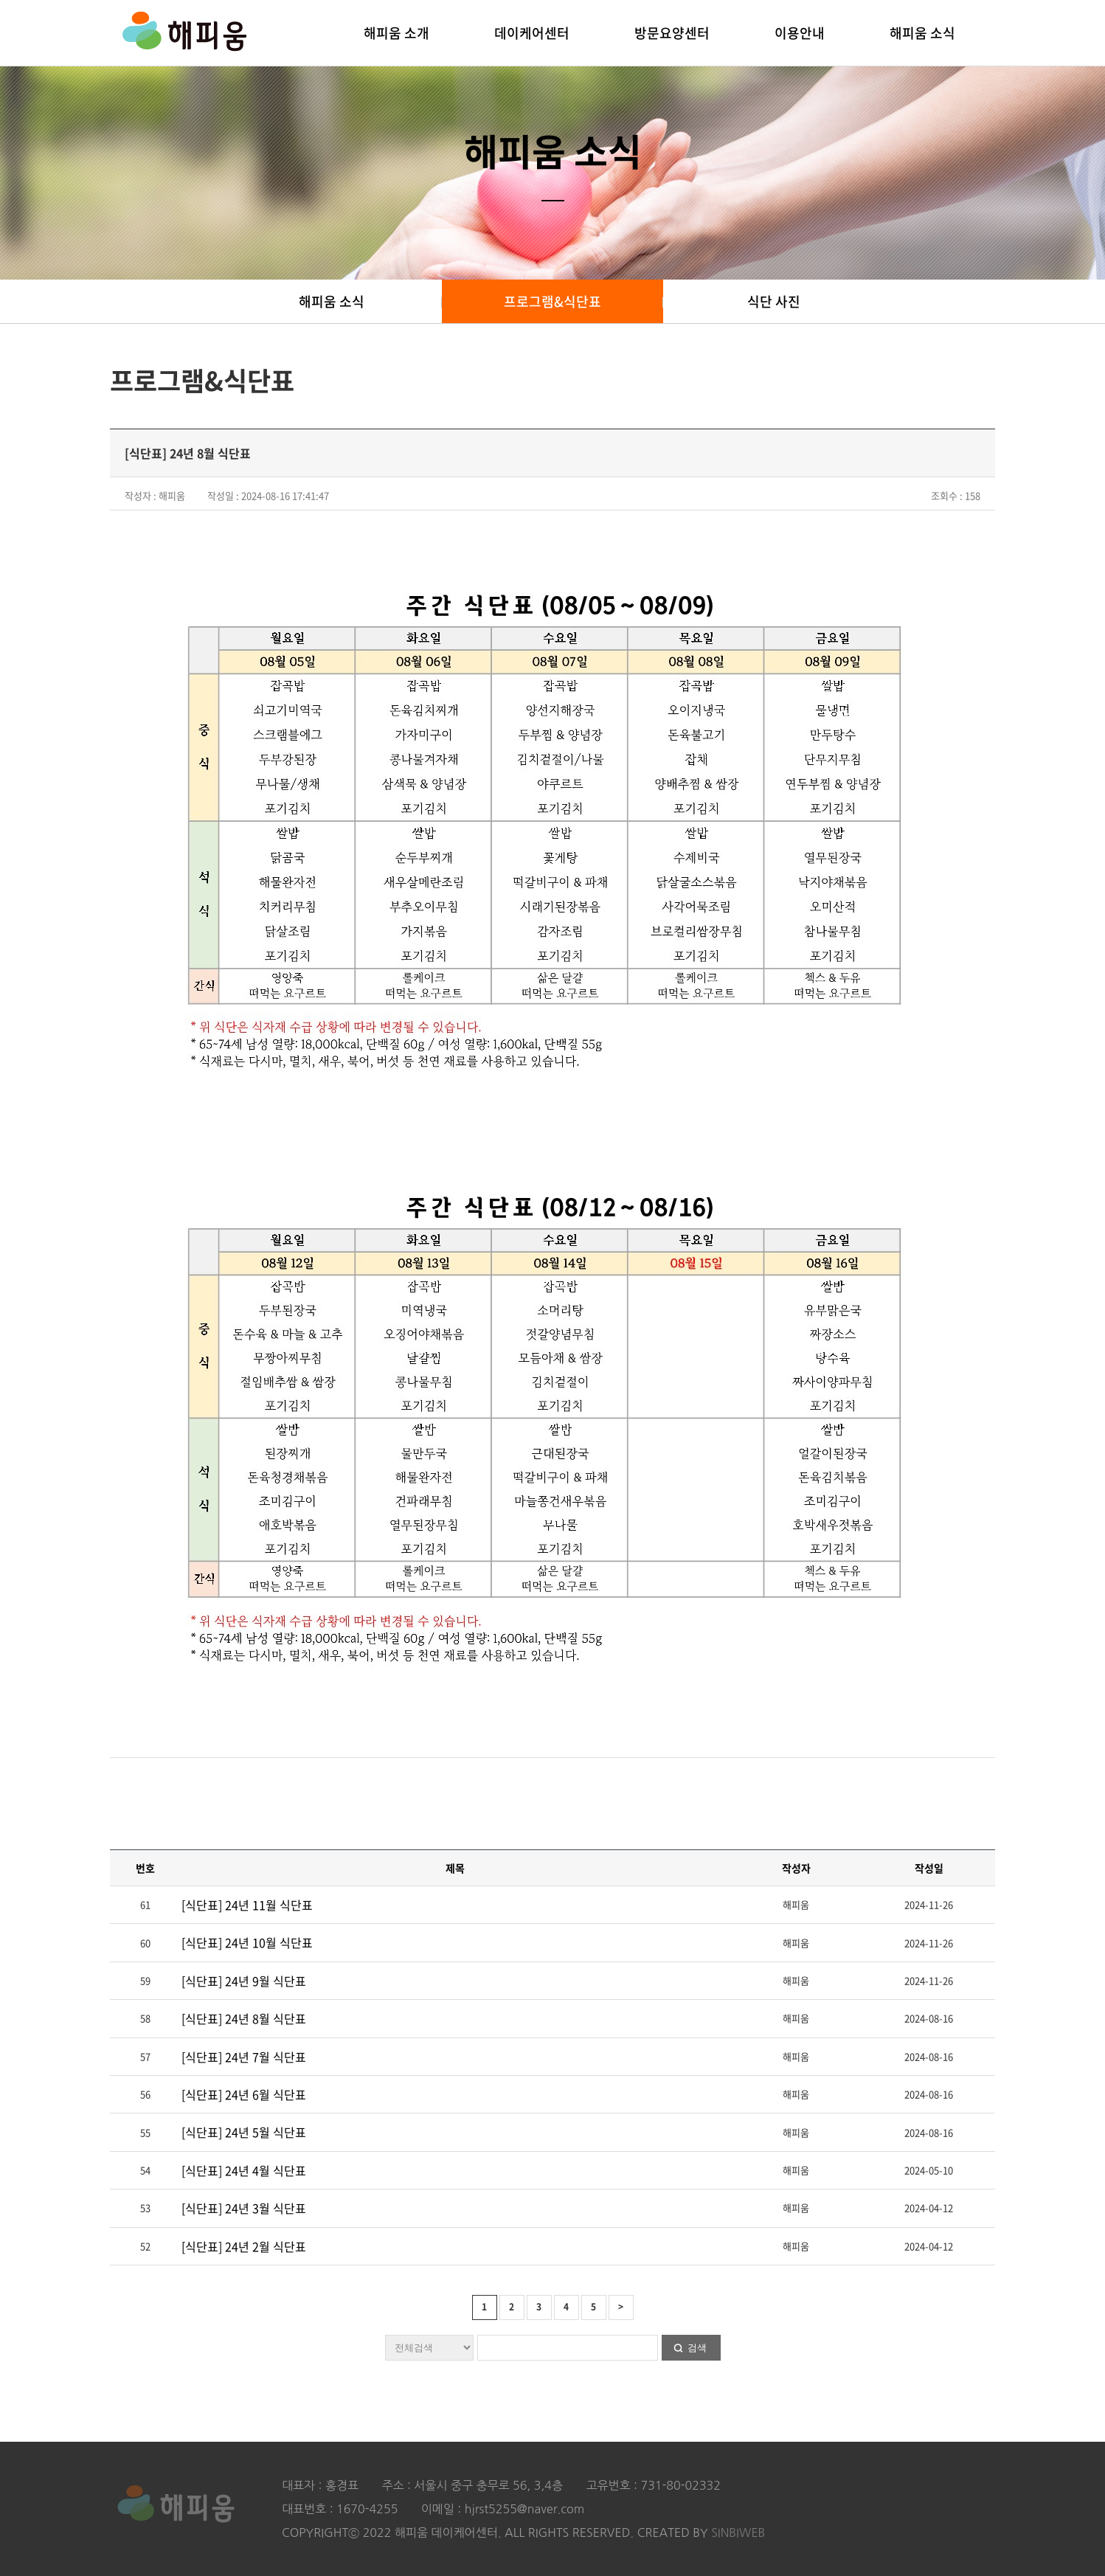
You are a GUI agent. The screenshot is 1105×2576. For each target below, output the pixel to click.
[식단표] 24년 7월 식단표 (243, 2057)
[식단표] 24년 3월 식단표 (243, 2208)
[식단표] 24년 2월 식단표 (243, 2246)
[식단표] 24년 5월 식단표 (243, 2132)
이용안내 (800, 33)
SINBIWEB (738, 2532)
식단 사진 (773, 301)
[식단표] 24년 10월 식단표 (247, 1942)
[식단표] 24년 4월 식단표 (243, 2170)
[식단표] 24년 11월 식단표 (247, 1905)
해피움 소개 (396, 33)
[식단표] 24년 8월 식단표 (243, 2018)
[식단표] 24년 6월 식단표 (243, 2094)
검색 (697, 2347)
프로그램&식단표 (552, 301)
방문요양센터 (672, 33)
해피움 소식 (922, 33)
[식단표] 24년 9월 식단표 (243, 1981)
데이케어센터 (531, 33)
